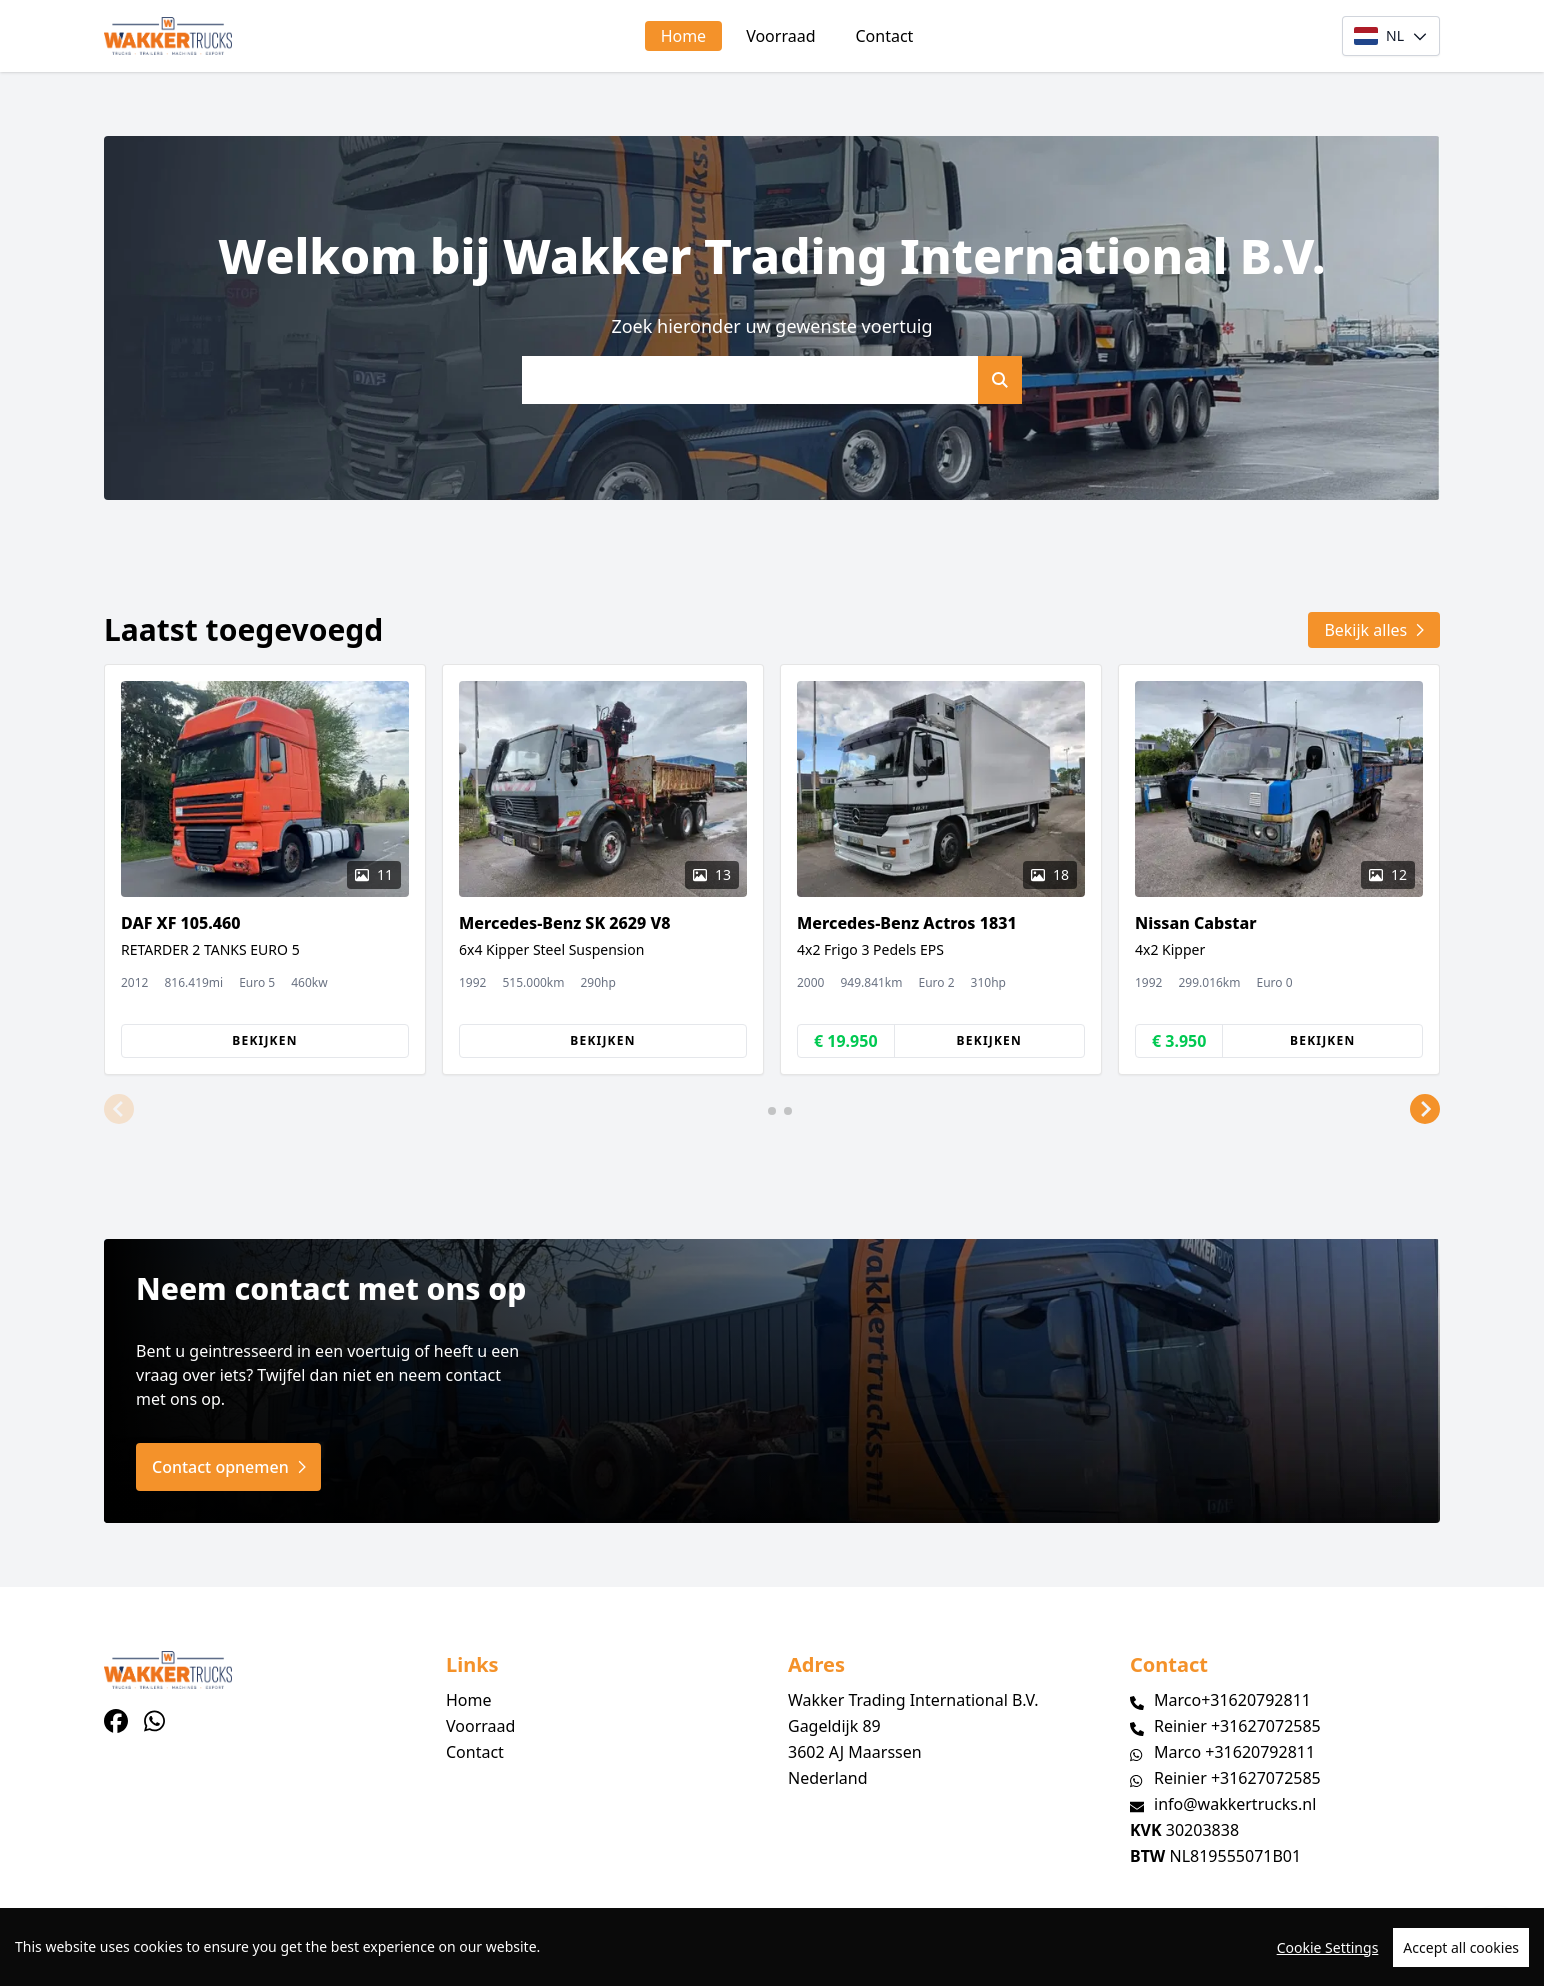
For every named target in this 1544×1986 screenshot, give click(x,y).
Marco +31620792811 (1234, 1752)
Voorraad (780, 36)
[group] (265, 869)
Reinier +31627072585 (1237, 1726)
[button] (119, 1109)
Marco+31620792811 (1232, 1700)
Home (684, 36)
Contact (885, 36)
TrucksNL (227, 1959)
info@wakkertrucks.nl (1235, 1804)
